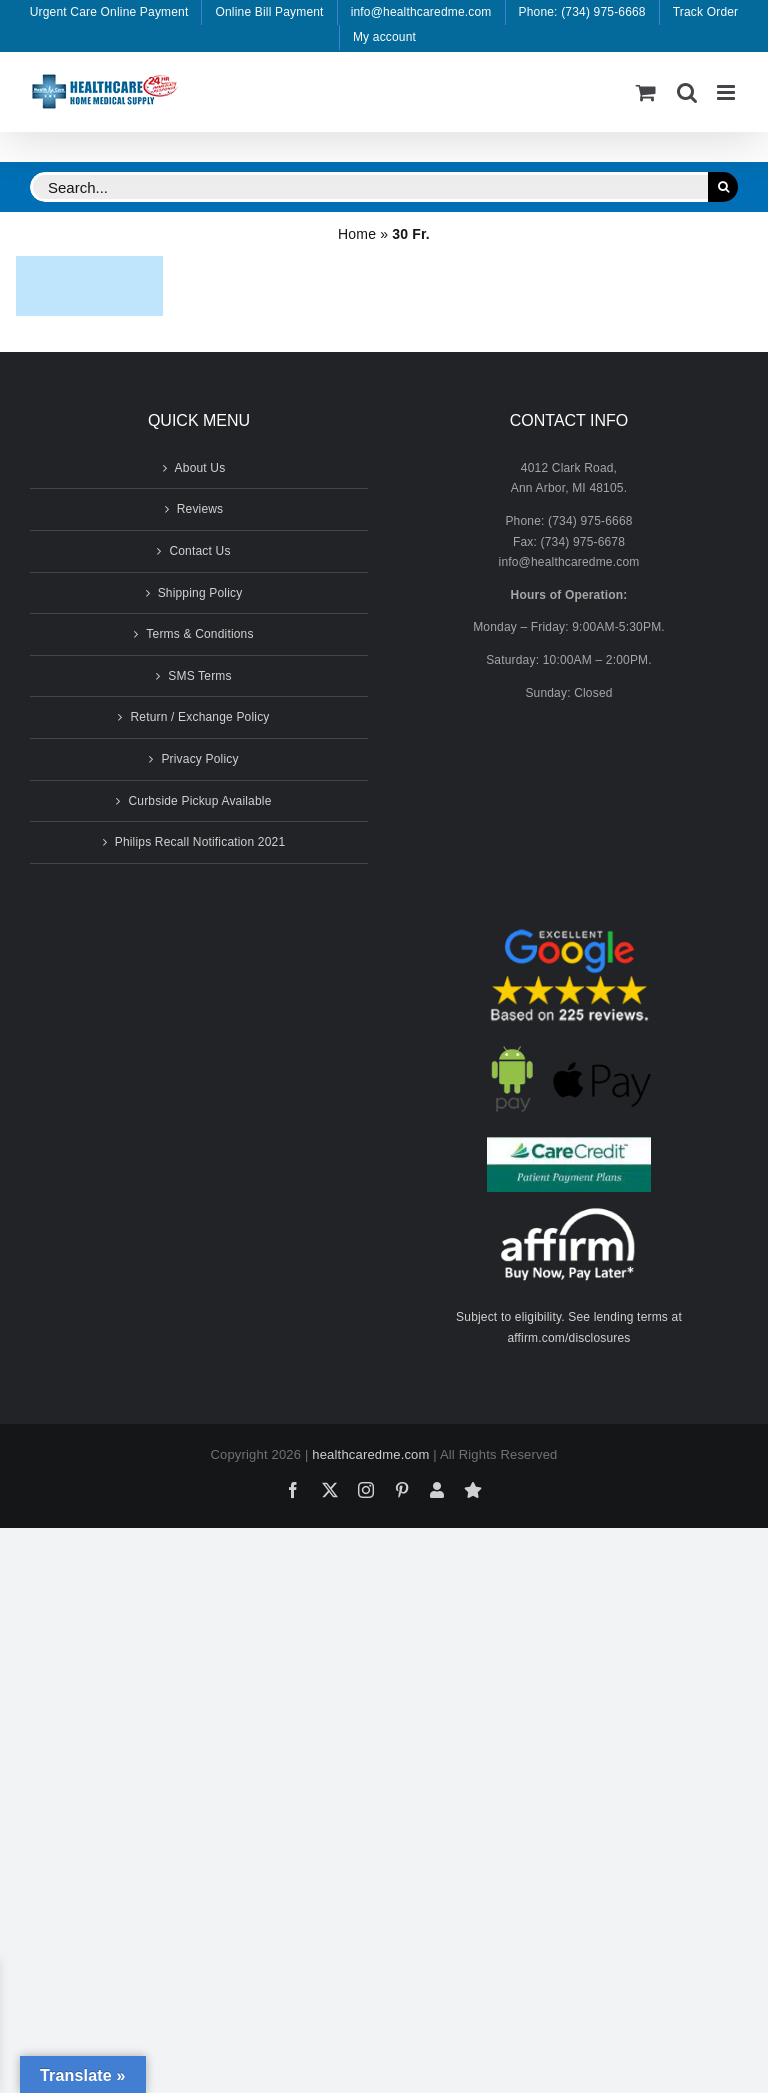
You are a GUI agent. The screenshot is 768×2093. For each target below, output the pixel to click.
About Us (200, 468)
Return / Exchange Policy (199, 717)
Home (357, 234)
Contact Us (199, 551)
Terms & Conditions (199, 634)
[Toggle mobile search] (687, 92)
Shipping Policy (200, 593)
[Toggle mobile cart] (646, 92)
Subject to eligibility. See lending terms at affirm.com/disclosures (569, 1327)
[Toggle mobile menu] (727, 92)
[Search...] (369, 187)
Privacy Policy (199, 759)
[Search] (723, 187)
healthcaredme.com (370, 1454)
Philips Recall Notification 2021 (200, 842)
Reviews (200, 509)
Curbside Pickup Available (199, 801)
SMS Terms (199, 676)
